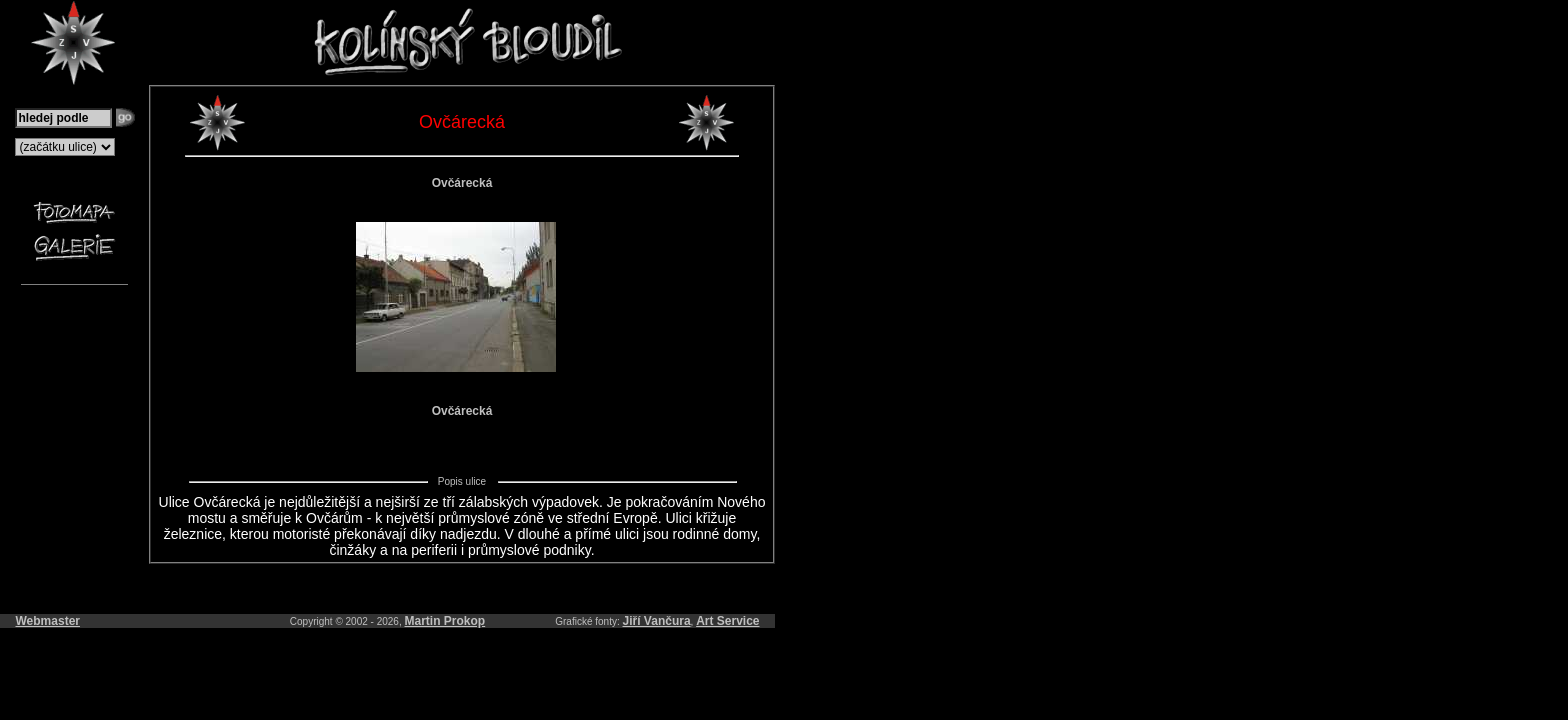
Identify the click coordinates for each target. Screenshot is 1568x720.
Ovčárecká (462, 183)
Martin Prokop (445, 621)
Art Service (727, 621)
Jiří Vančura (657, 621)
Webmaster (48, 621)
